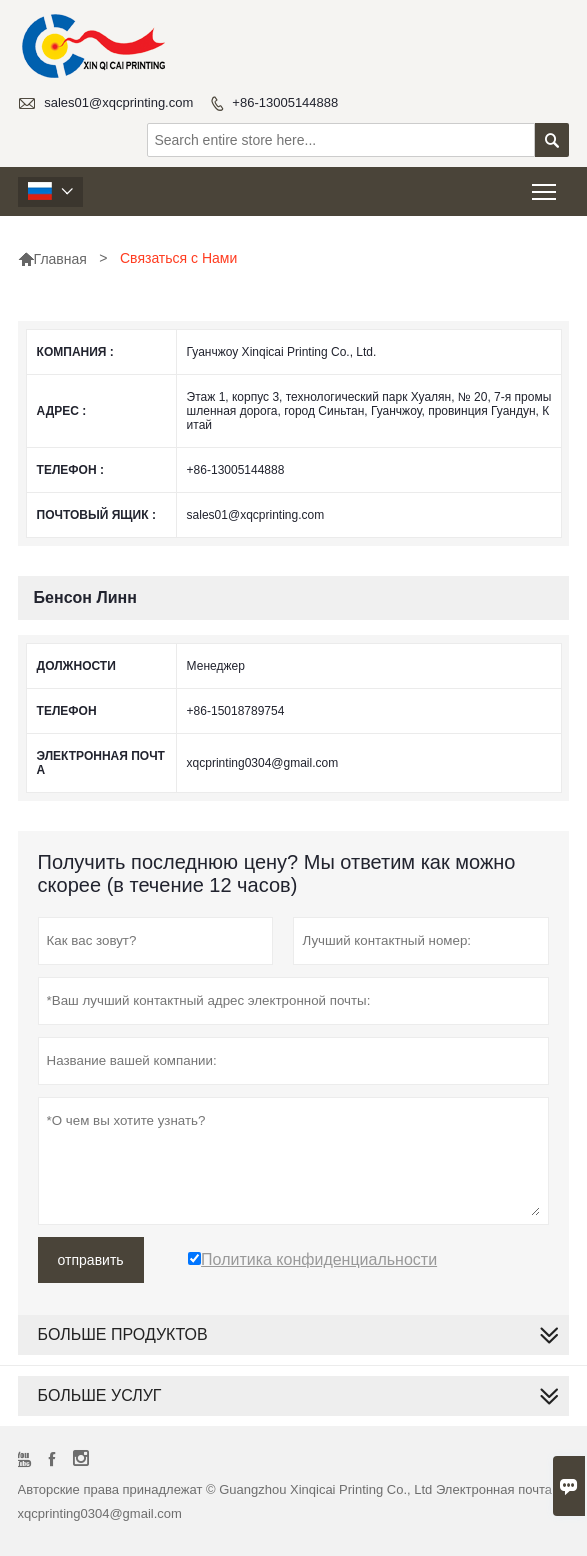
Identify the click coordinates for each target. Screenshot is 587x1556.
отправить (91, 1260)
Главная (52, 259)
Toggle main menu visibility (545, 185)
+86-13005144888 (285, 102)
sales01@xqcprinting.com (118, 102)
